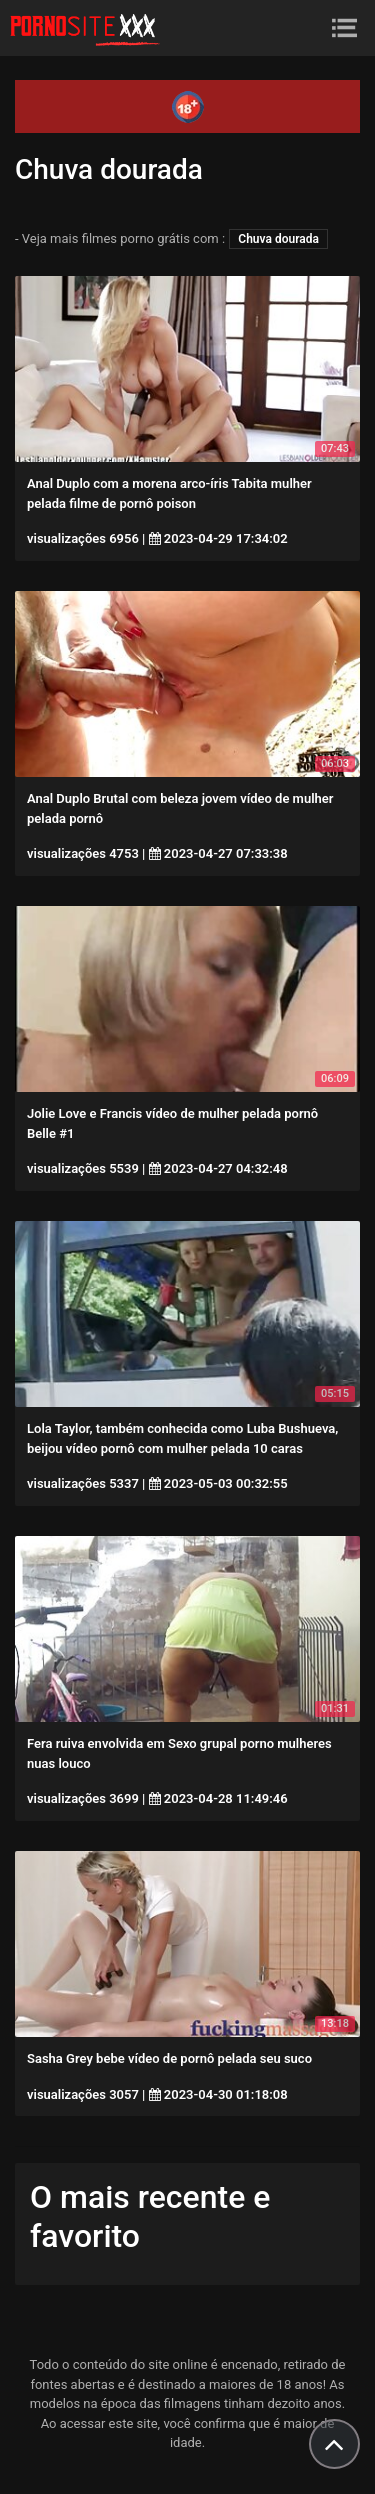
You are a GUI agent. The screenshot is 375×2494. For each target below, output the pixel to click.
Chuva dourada (278, 239)
